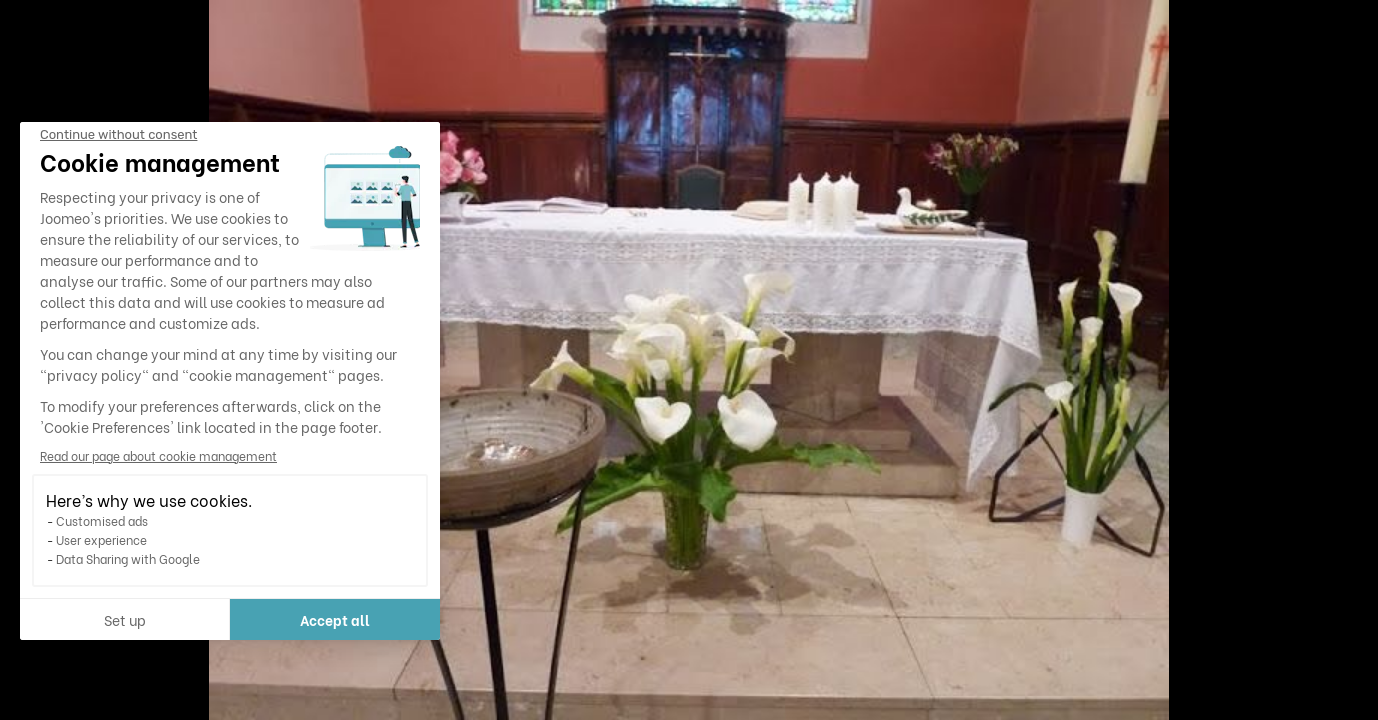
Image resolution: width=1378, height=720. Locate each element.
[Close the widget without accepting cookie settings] (118, 135)
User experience (101, 539)
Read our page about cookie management (158, 455)
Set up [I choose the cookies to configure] (125, 619)
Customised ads (102, 520)
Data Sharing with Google (128, 558)
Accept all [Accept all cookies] (335, 619)
